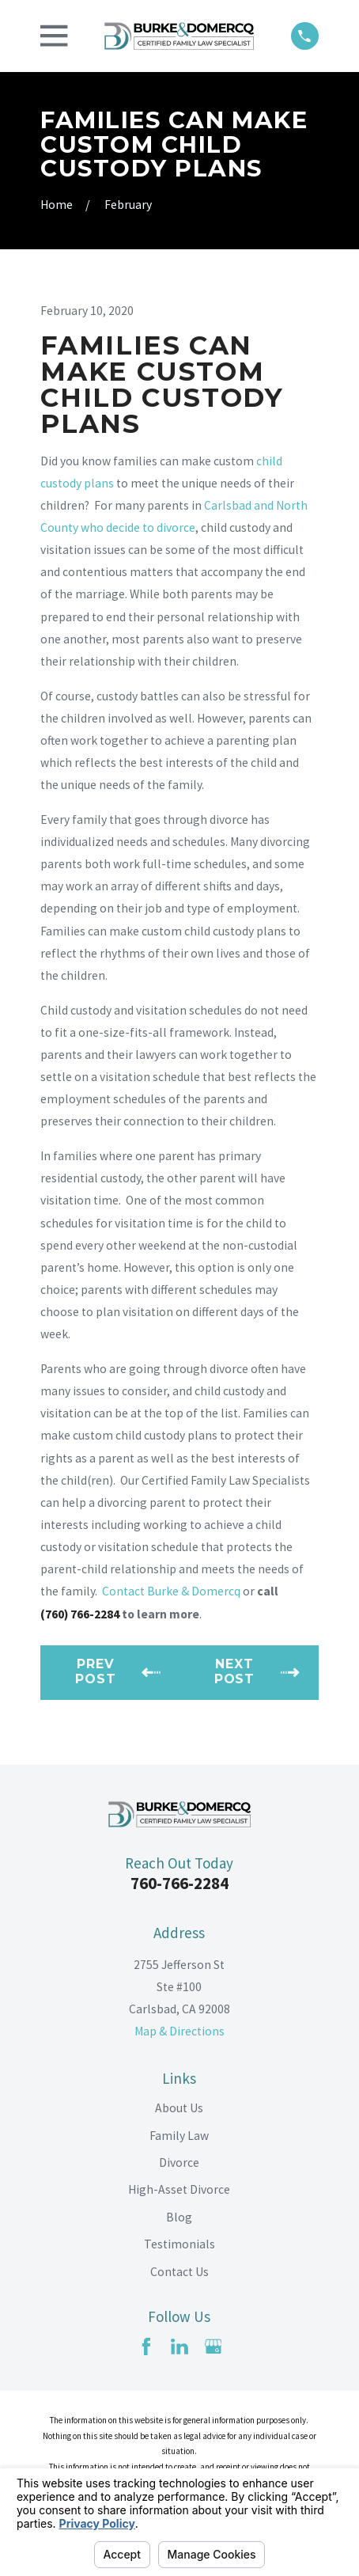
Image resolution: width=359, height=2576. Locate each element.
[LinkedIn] (179, 2346)
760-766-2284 (179, 1883)
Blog (179, 2217)
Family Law (179, 2135)
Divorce (179, 2162)
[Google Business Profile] (213, 2346)
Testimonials (179, 2244)
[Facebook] (146, 2346)
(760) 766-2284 (79, 1614)
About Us (179, 2107)
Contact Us (179, 2271)
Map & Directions (179, 2031)
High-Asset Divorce (179, 2189)
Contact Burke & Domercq (171, 1591)
